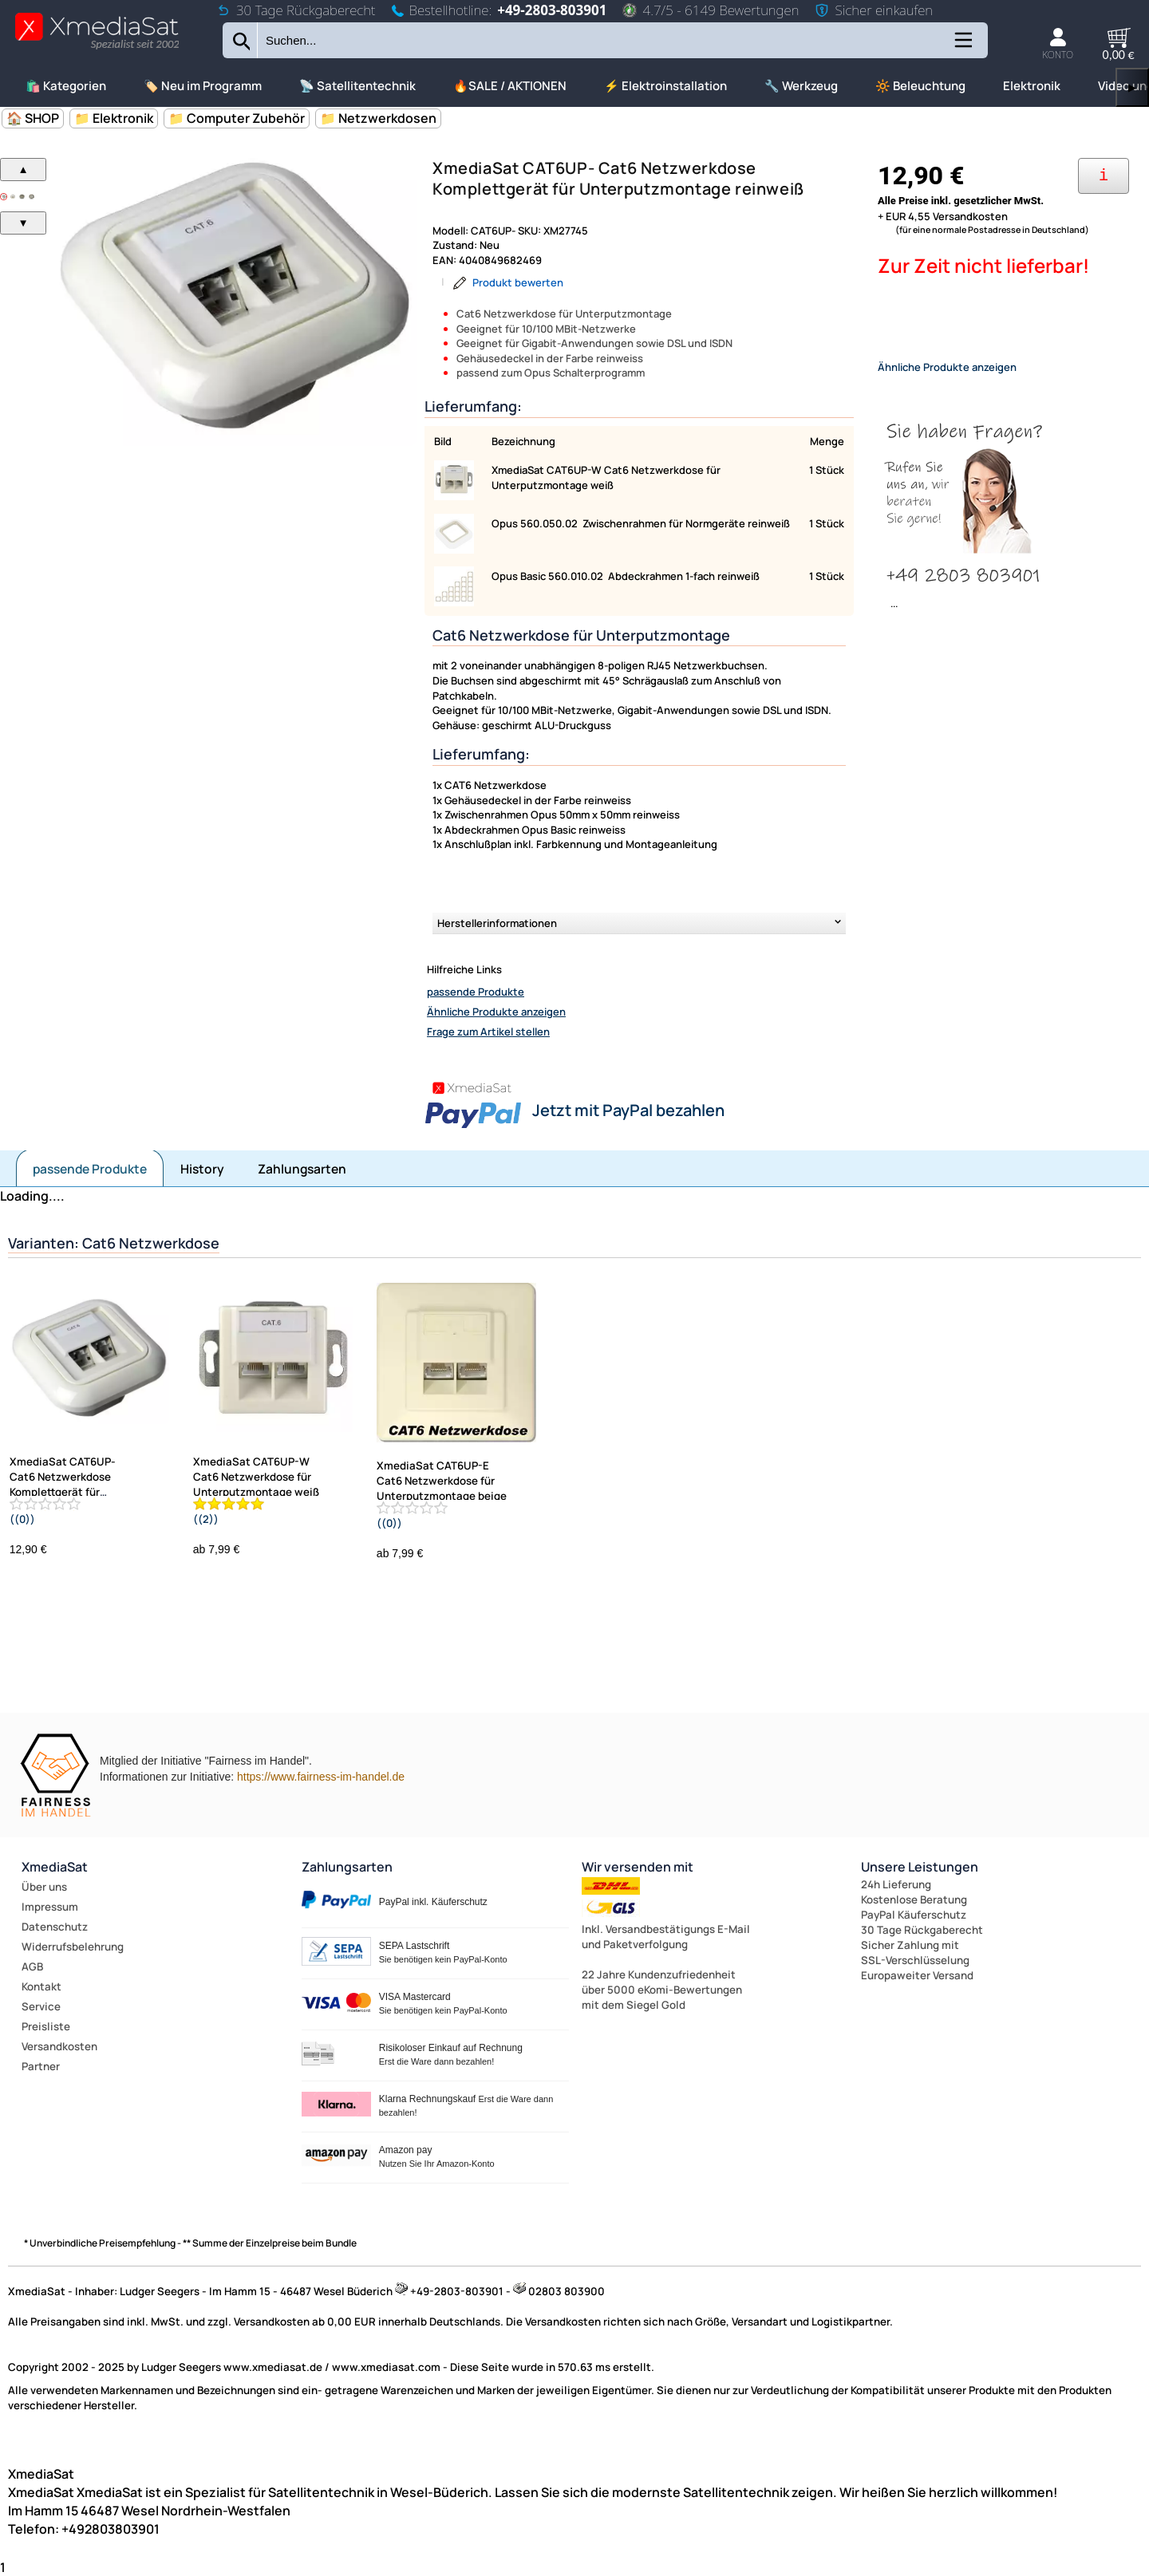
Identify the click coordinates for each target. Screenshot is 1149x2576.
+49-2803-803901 (551, 10)
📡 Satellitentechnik (357, 85)
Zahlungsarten (302, 1169)
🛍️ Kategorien (66, 85)
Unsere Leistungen (919, 1867)
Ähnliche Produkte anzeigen (496, 1011)
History (202, 1169)
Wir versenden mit (637, 1867)
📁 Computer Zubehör (236, 118)
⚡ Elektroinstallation (665, 85)
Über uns (44, 1887)
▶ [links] (1132, 87)
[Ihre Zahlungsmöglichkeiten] (1103, 176)
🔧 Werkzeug (801, 85)
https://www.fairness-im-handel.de (321, 1776)
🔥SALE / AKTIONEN (510, 85)
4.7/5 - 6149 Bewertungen (710, 10)
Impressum (50, 1906)
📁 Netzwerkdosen (378, 118)
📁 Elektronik (113, 118)
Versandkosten (59, 2046)
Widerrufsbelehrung (73, 1946)
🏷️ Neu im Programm (203, 85)
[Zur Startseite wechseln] (97, 48)
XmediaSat (55, 1867)
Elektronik (1031, 85)
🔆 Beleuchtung (920, 85)
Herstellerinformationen (497, 923)
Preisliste (46, 2026)
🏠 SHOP (32, 118)
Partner (41, 2066)
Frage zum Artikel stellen (488, 1031)
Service (41, 2006)
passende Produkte (475, 991)
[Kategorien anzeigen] (962, 46)
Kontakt (41, 1986)
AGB (32, 1966)
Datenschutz (55, 1926)
